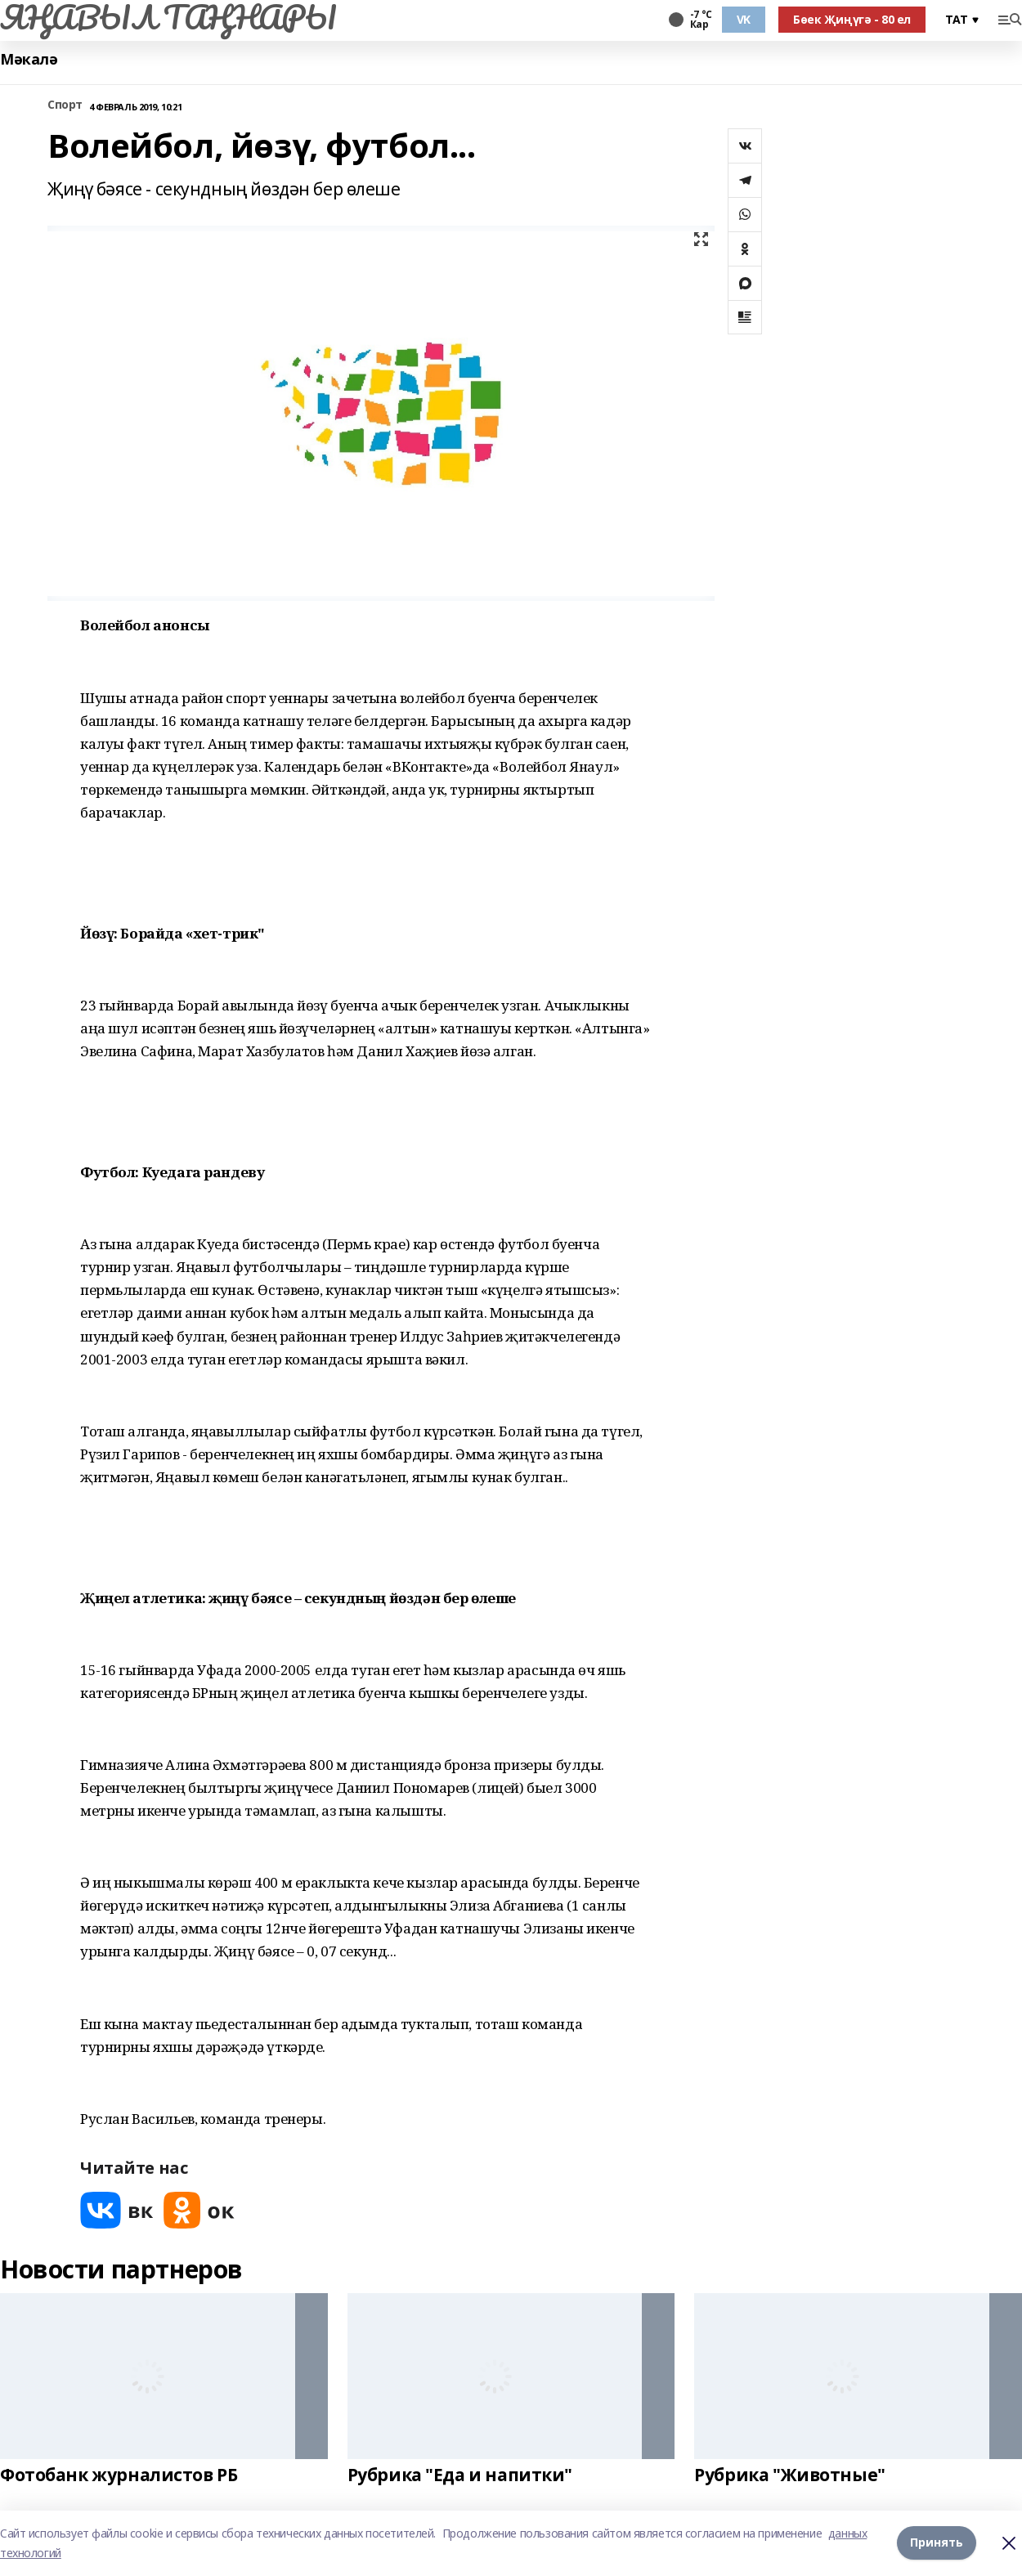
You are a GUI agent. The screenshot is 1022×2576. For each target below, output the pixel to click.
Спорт (65, 105)
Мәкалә (28, 59)
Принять (936, 2543)
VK (744, 19)
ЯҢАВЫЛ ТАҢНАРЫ (168, 17)
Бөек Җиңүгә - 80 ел (852, 19)
